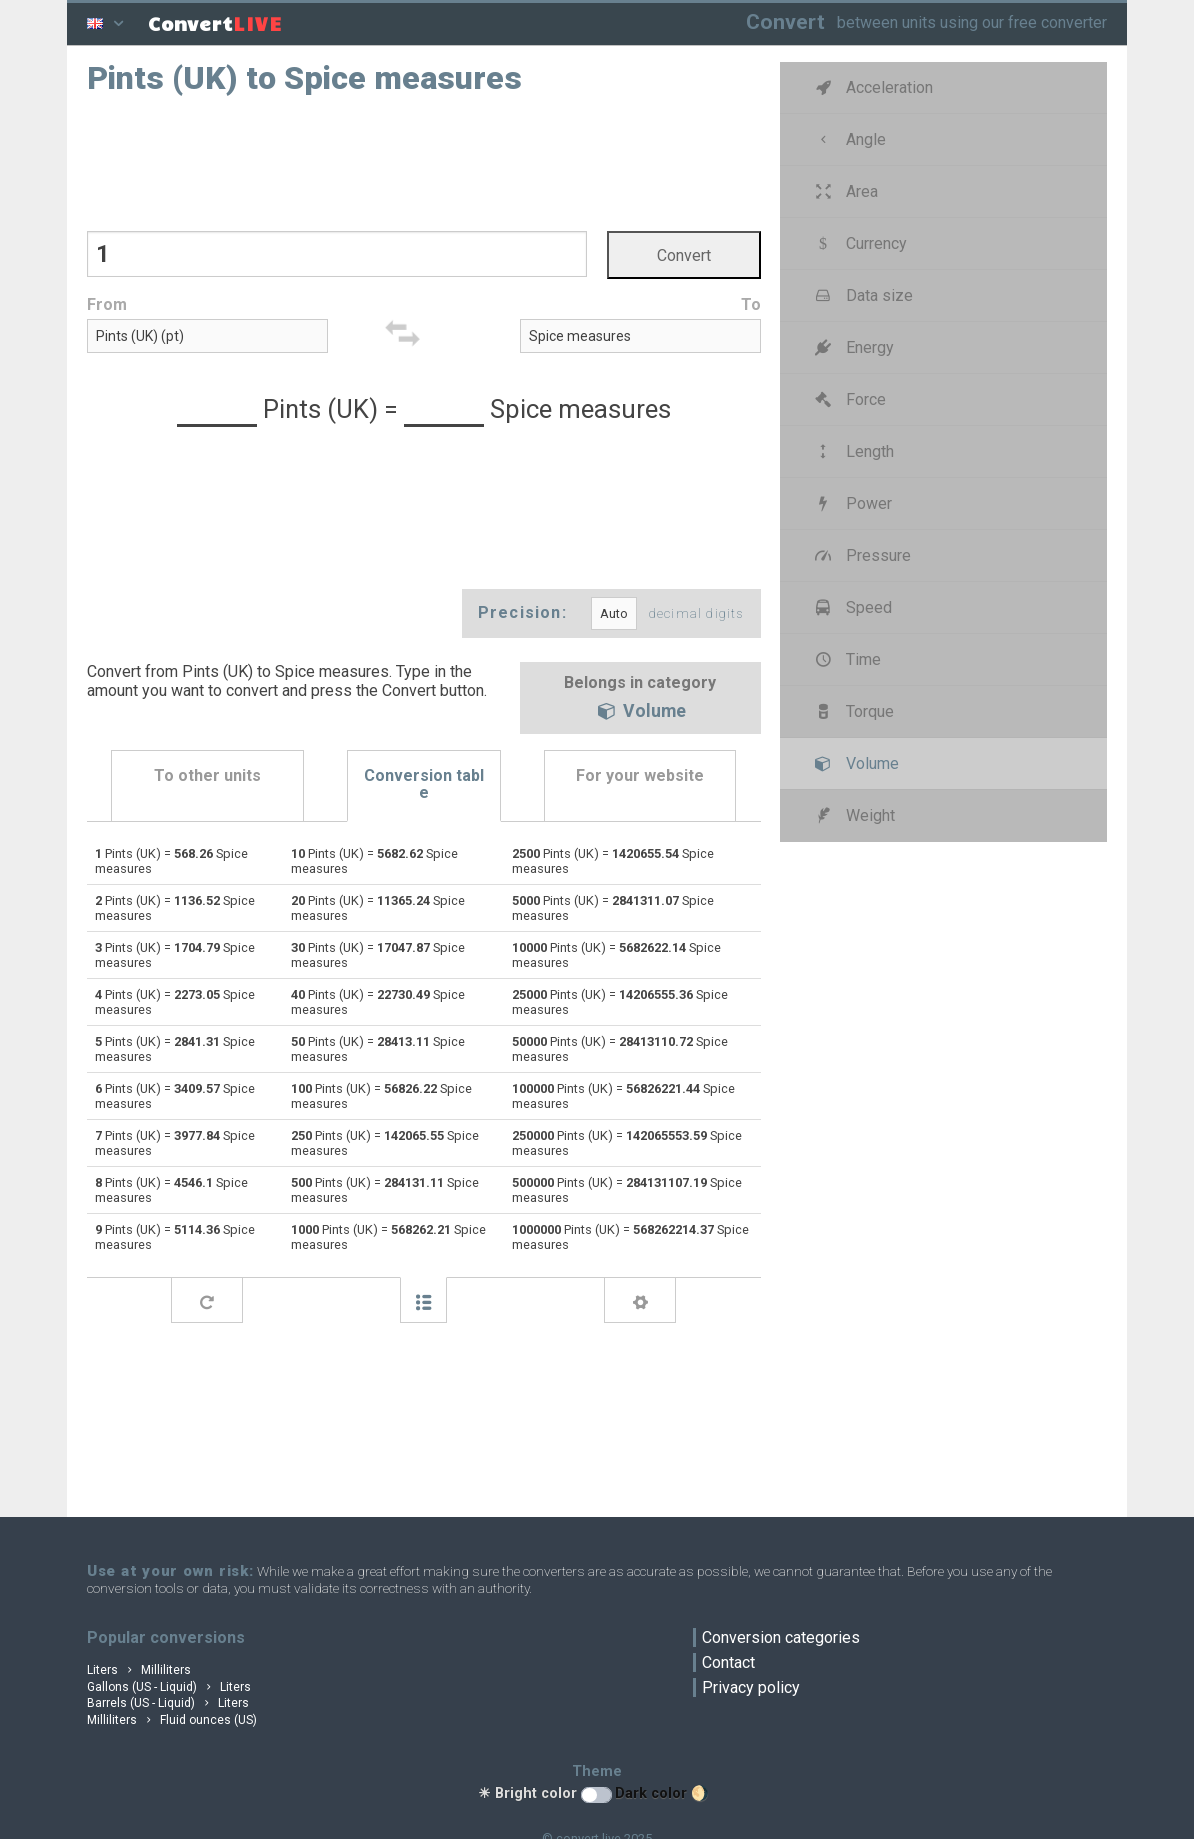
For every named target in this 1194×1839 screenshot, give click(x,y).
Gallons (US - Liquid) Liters (169, 1687)
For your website (640, 775)
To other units (207, 775)
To (751, 304)
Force (849, 399)
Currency (859, 243)
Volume (640, 713)
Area (845, 191)
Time (846, 659)
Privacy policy (751, 1687)
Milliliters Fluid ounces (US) (172, 1720)
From (107, 304)
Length (853, 451)
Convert (785, 21)
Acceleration (872, 87)
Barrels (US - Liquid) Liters (168, 1703)
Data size (862, 295)
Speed (852, 607)
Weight (853, 815)
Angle (849, 139)
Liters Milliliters (139, 1670)
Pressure (861, 555)
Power (852, 503)
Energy (853, 347)
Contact (728, 1662)
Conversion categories (781, 1637)
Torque (853, 711)
